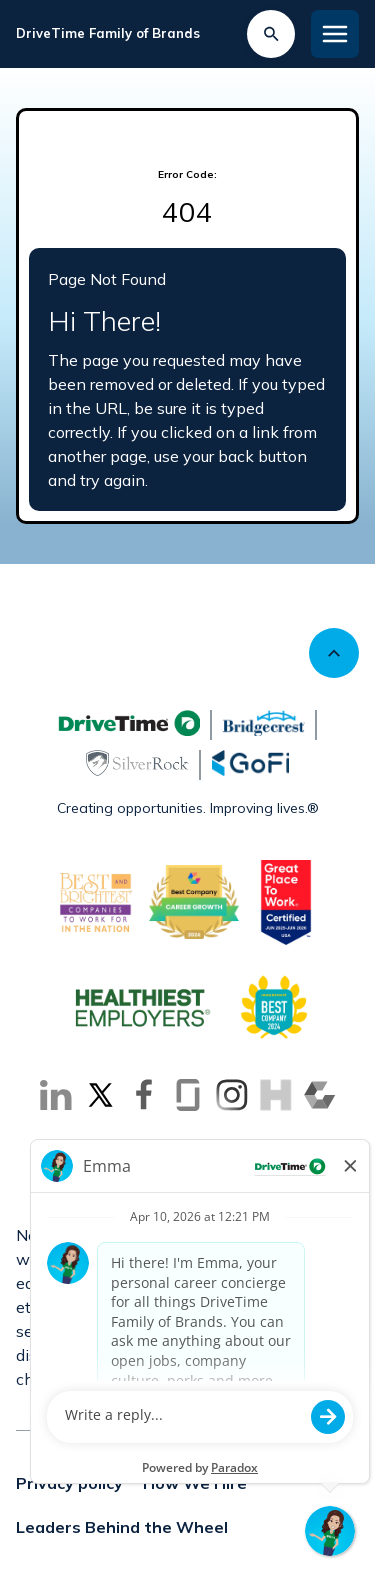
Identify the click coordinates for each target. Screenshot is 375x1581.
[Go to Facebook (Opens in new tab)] (144, 1095)
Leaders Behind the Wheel (122, 1527)
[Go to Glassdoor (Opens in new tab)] (188, 1095)
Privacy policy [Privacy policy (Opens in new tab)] (69, 1483)
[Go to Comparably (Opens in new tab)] (320, 1095)
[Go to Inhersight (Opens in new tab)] (276, 1095)
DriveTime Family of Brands (108, 33)
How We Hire (195, 1483)
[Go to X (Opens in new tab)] (100, 1095)
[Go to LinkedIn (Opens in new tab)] (56, 1095)
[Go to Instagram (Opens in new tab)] (232, 1095)
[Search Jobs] (271, 34)
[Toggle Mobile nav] (335, 34)
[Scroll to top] (334, 653)
